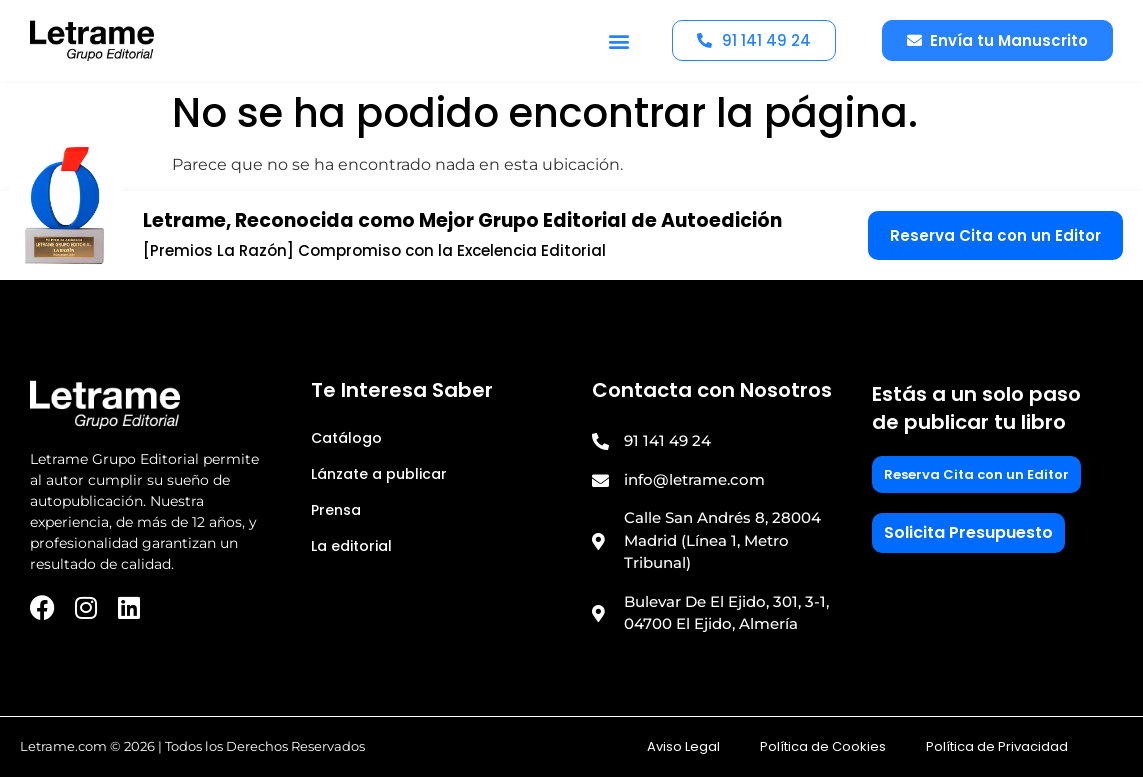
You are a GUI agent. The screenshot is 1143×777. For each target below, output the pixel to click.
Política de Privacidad (997, 746)
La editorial (351, 546)
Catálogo (346, 438)
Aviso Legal (683, 746)
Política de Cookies (823, 746)
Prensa (336, 510)
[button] (618, 40)
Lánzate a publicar (379, 474)
